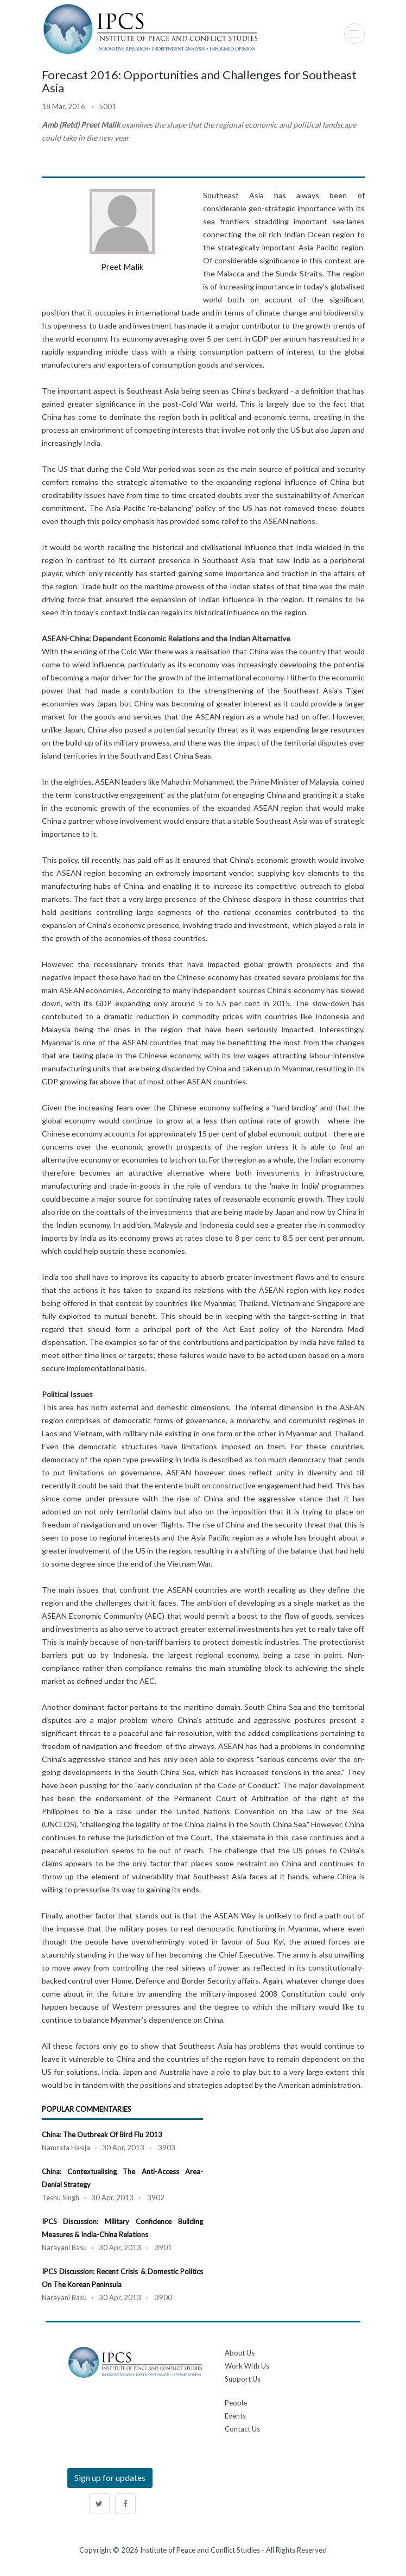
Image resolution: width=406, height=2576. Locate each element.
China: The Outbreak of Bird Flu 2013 (102, 2134)
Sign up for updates (109, 2477)
